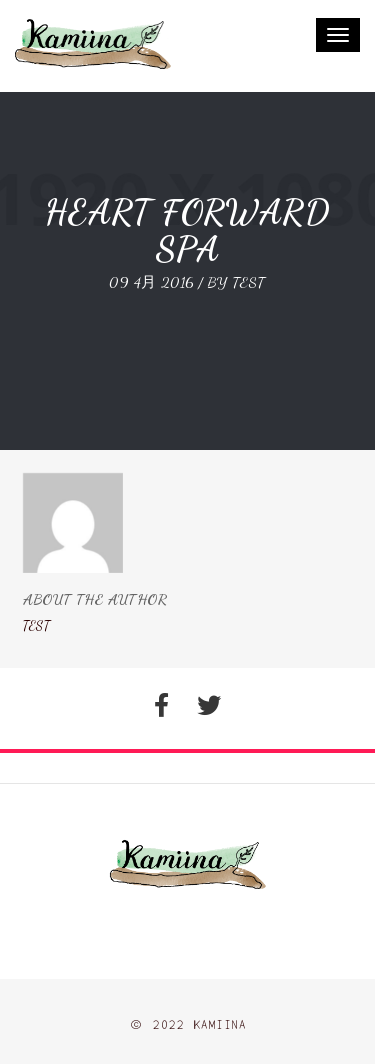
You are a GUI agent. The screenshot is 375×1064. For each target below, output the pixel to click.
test (249, 282)
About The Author (95, 599)
